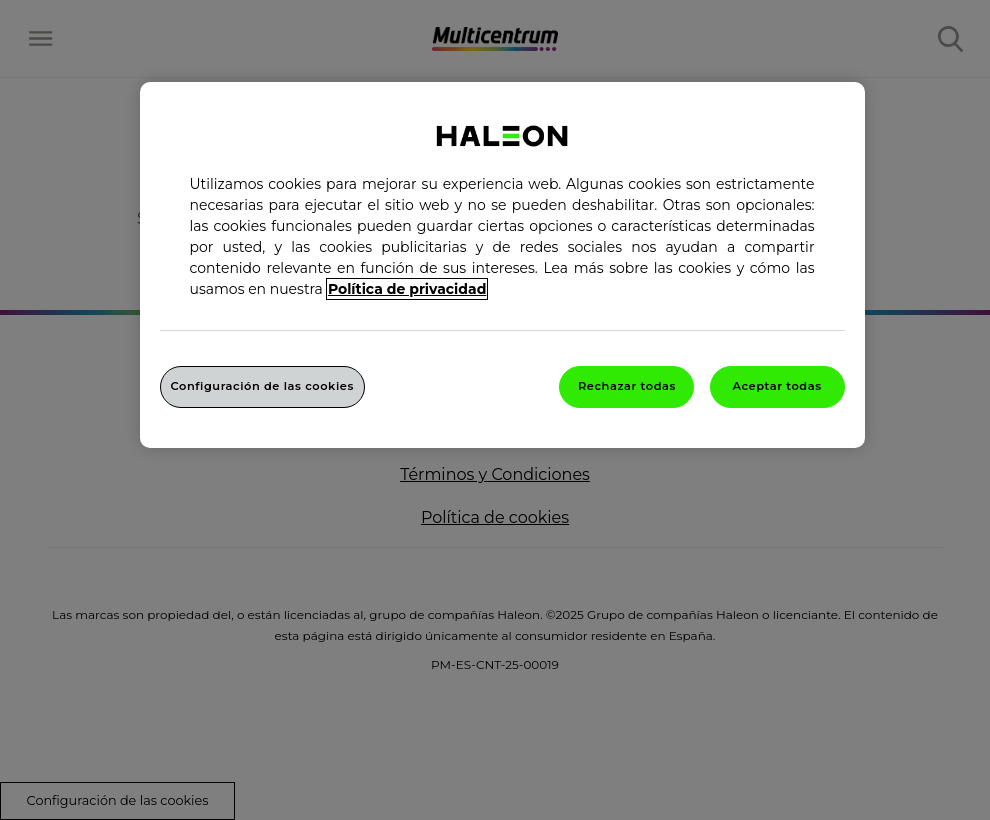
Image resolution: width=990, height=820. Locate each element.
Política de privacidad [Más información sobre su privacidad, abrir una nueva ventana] (407, 289)
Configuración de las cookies (262, 386)
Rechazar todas (627, 386)
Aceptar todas (776, 386)
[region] (502, 265)
